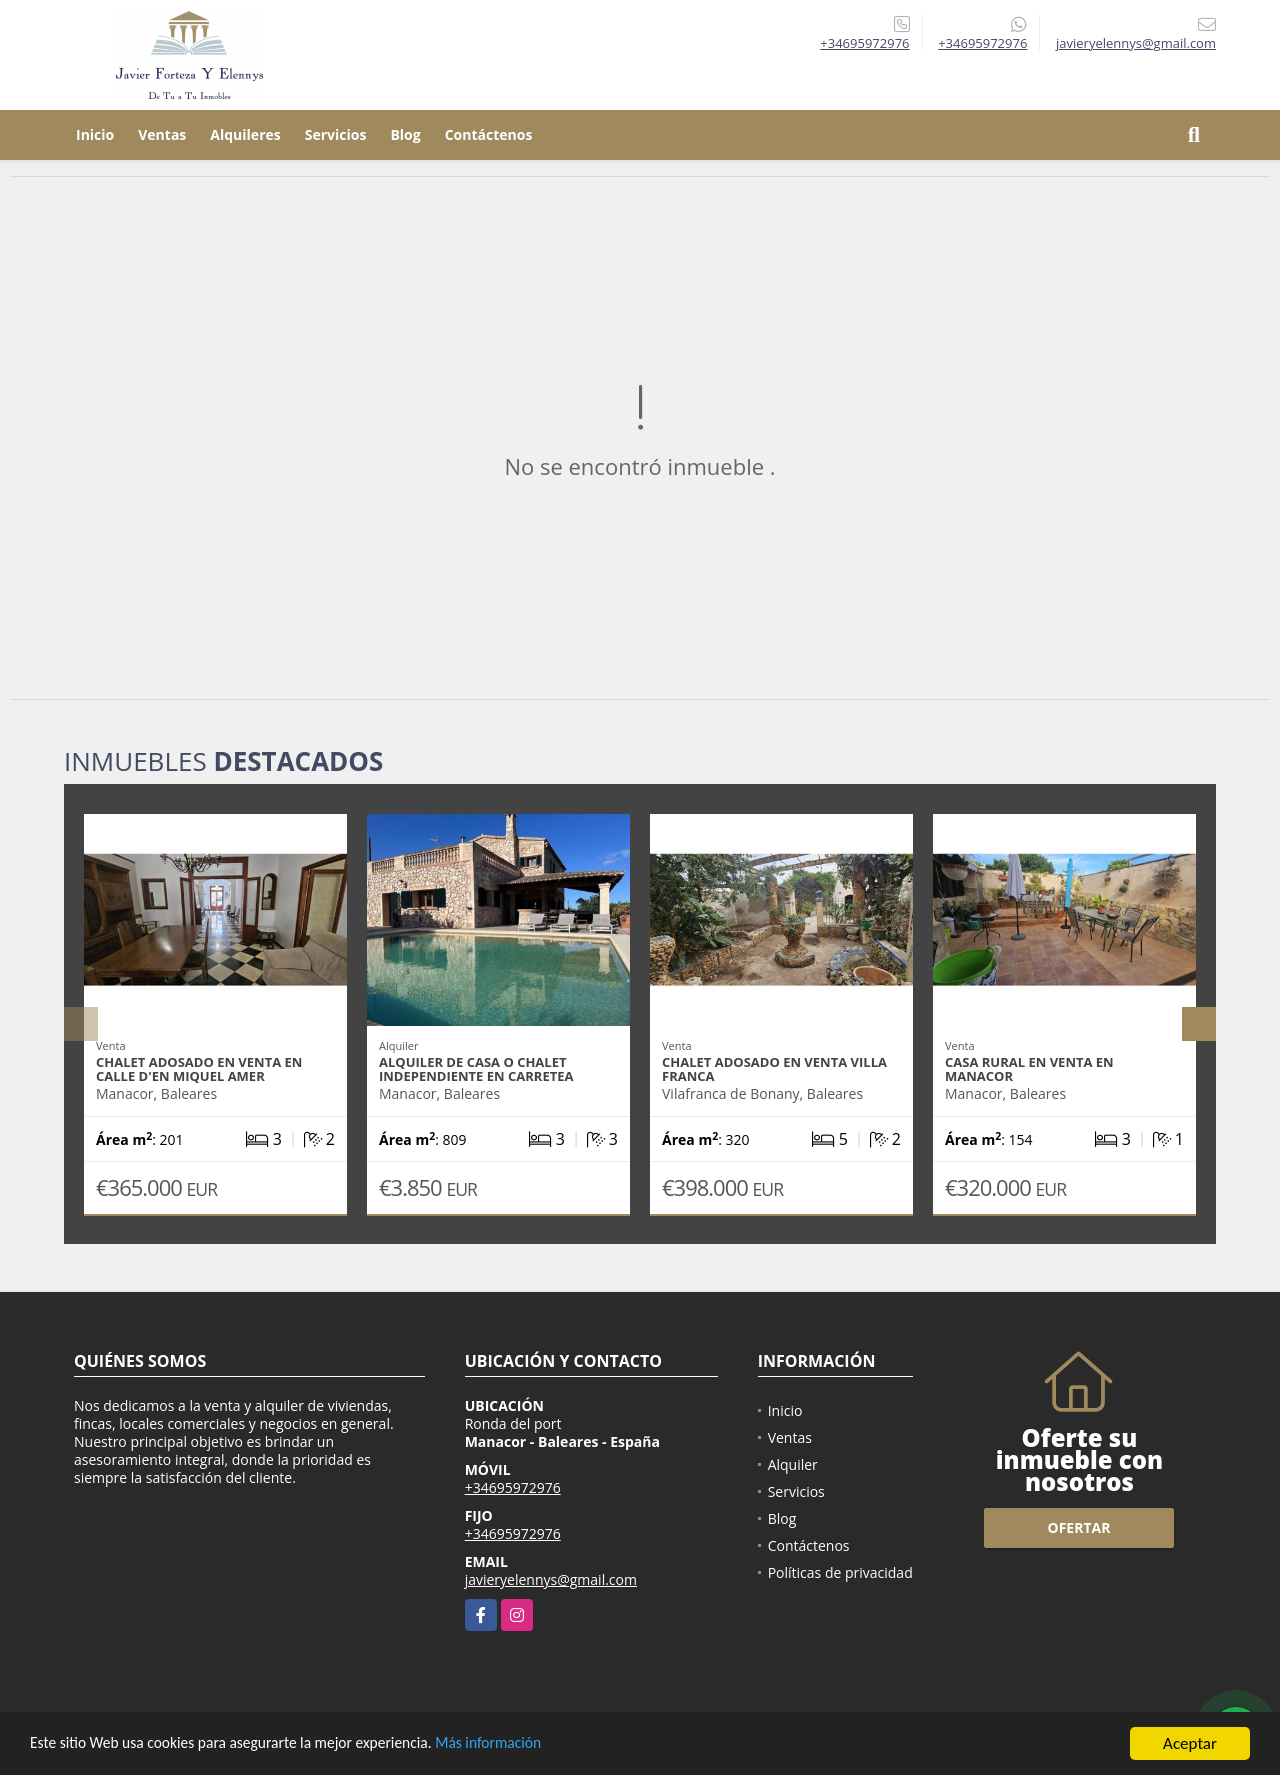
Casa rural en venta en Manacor (1029, 1069)
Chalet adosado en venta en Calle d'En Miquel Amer (199, 1069)
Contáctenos (489, 134)
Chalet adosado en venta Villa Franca (774, 1069)
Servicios (336, 134)
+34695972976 (864, 43)
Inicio (95, 134)
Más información (533, 1744)
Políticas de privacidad (840, 1572)
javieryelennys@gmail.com (551, 1579)
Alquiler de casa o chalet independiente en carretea (476, 1069)
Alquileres (245, 134)
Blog (405, 134)
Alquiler (793, 1464)
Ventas (162, 134)
